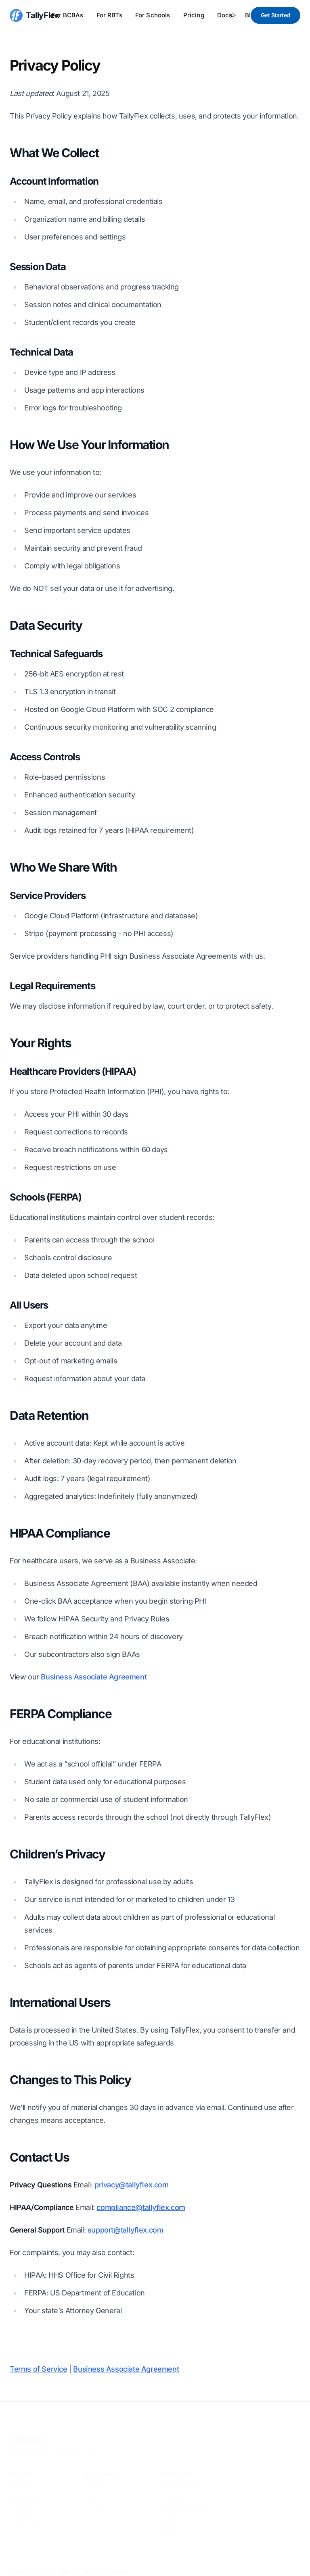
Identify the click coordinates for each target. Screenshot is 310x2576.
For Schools (152, 15)
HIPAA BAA (67, 2440)
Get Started (275, 15)
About (93, 2474)
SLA (91, 2440)
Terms (17, 2440)
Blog (91, 2485)
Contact (95, 2497)
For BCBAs (67, 15)
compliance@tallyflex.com (140, 2207)
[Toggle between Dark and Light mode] (233, 15)
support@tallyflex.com (125, 2230)
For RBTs (109, 15)
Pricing (193, 15)
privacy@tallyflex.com (131, 2185)
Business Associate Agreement (94, 1677)
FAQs (168, 2516)
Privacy (39, 2440)
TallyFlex (26, 2428)
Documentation (180, 2474)
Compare (172, 2485)
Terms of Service (38, 2369)
